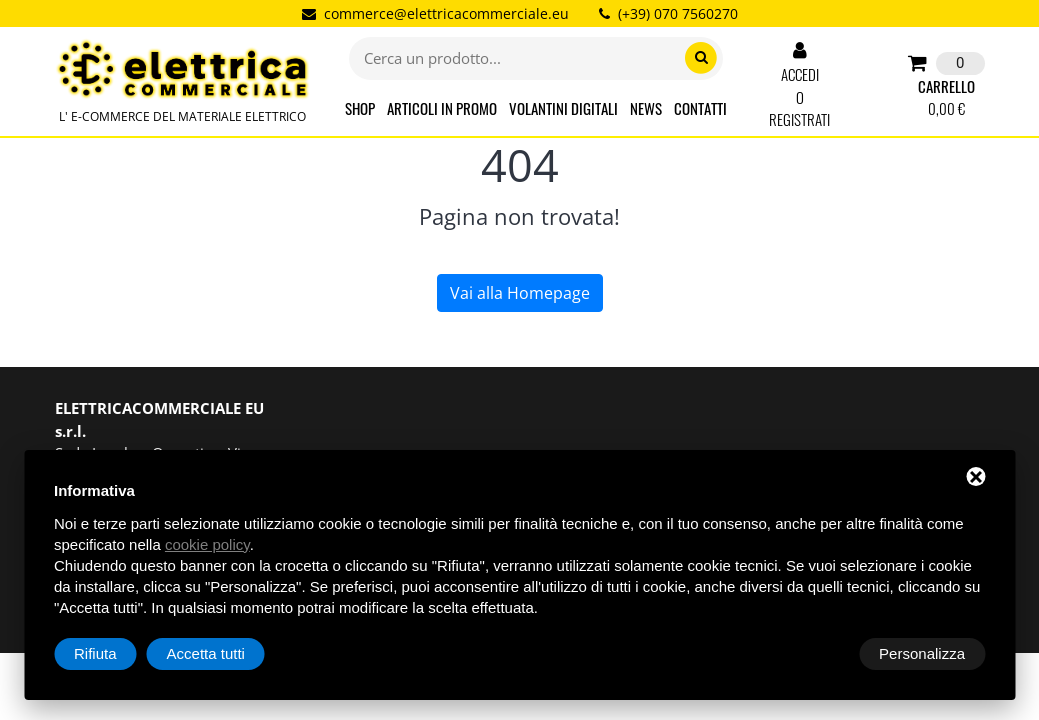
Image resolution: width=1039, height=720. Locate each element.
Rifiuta (815, 653)
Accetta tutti (926, 653)
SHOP (360, 108)
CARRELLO (946, 86)
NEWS (646, 108)
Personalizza (117, 653)
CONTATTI (700, 108)
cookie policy (207, 544)
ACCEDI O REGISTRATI (799, 85)
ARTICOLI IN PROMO (442, 108)
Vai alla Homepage (520, 293)
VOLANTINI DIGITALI (563, 108)
